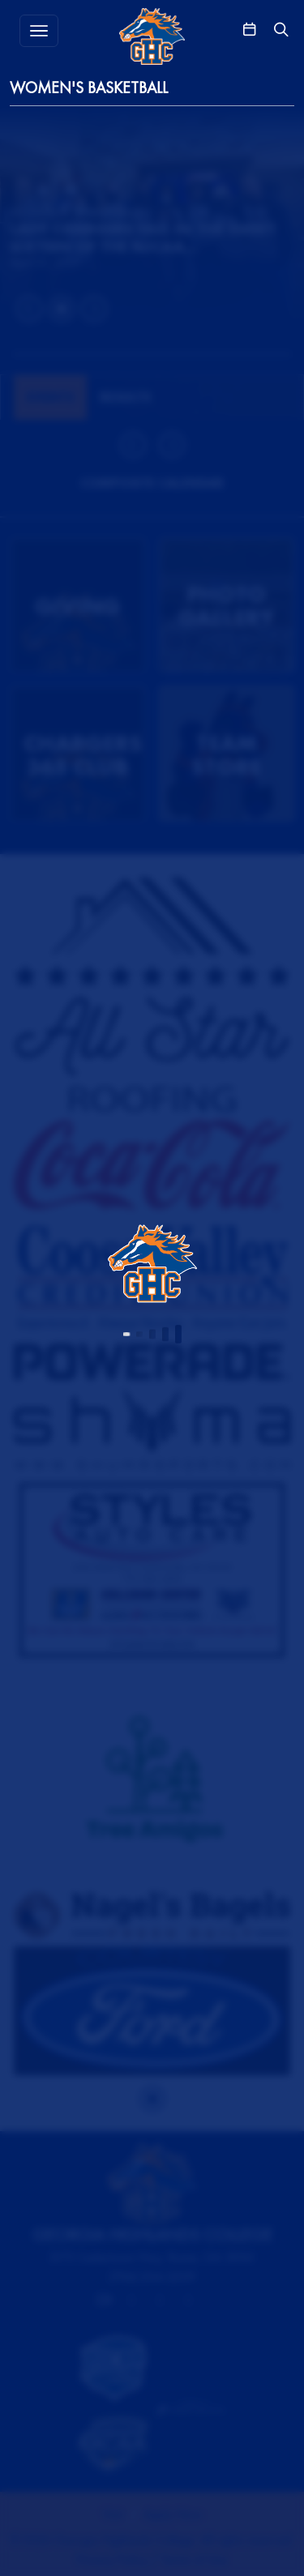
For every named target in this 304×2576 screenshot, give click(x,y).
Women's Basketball (89, 87)
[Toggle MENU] (38, 31)
